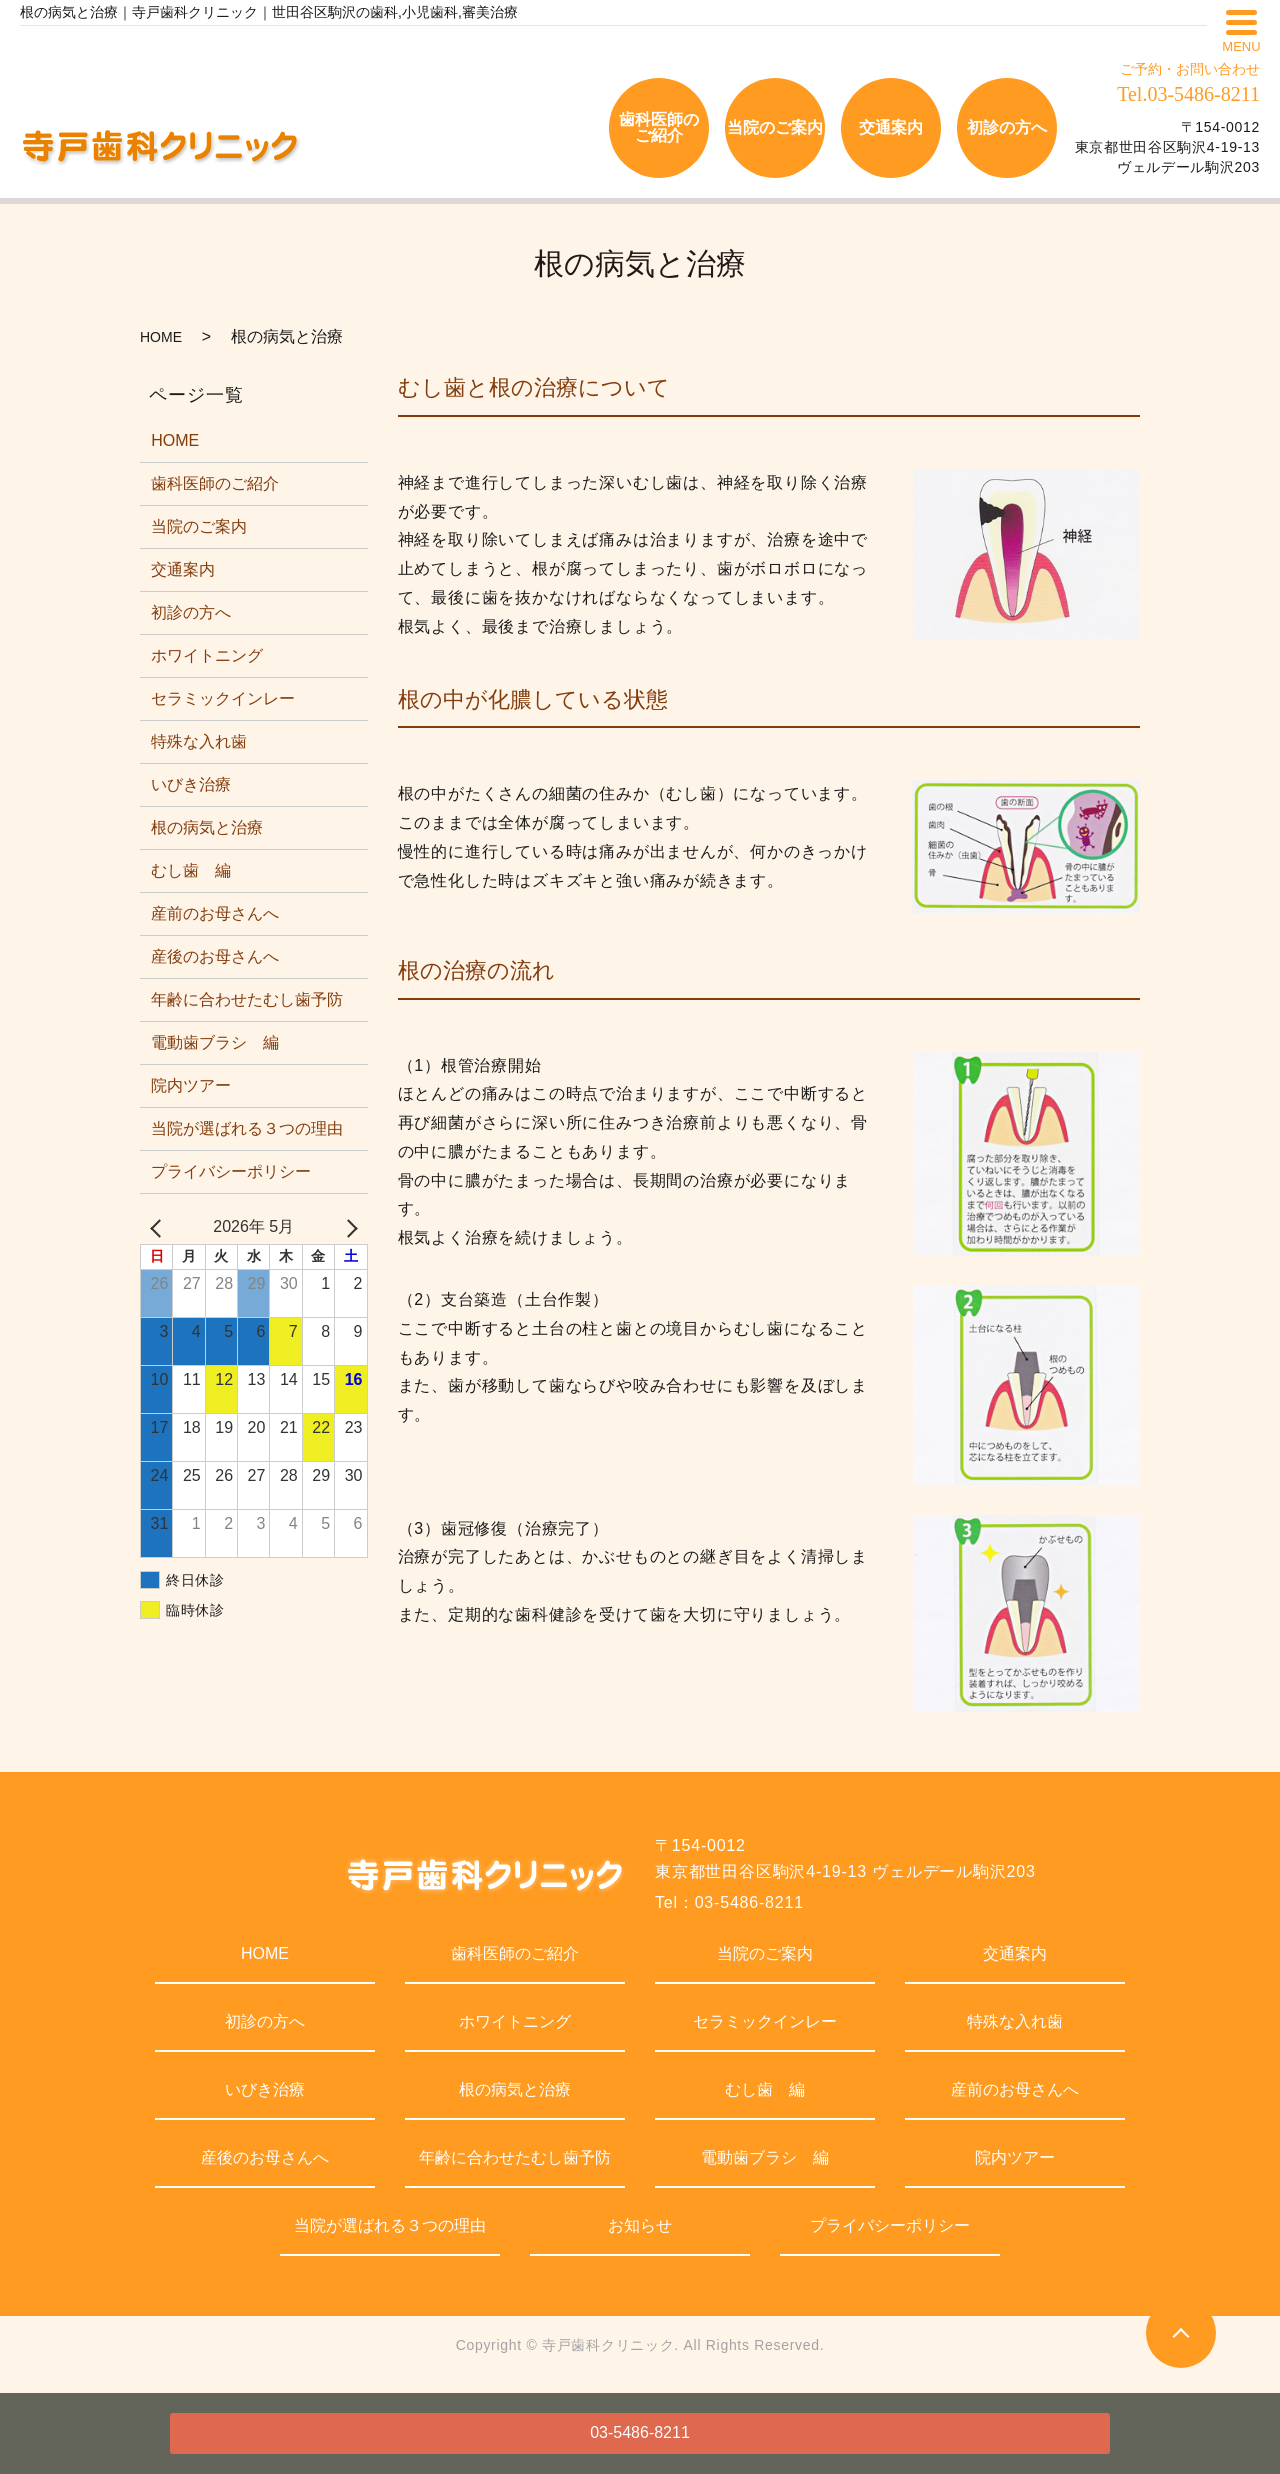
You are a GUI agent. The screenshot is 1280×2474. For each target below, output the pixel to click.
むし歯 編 (191, 870)
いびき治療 (191, 784)
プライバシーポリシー (231, 1171)
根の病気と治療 (207, 827)
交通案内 (183, 569)
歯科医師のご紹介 (215, 483)
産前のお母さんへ (215, 913)
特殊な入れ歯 (199, 741)
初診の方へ (191, 612)
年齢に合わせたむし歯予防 (247, 999)
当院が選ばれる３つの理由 (247, 1128)
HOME (161, 337)
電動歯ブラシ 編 (215, 1042)
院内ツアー (191, 1085)
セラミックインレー (223, 698)
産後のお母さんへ (215, 956)
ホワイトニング (207, 655)
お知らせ (640, 2225)
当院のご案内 (199, 526)
